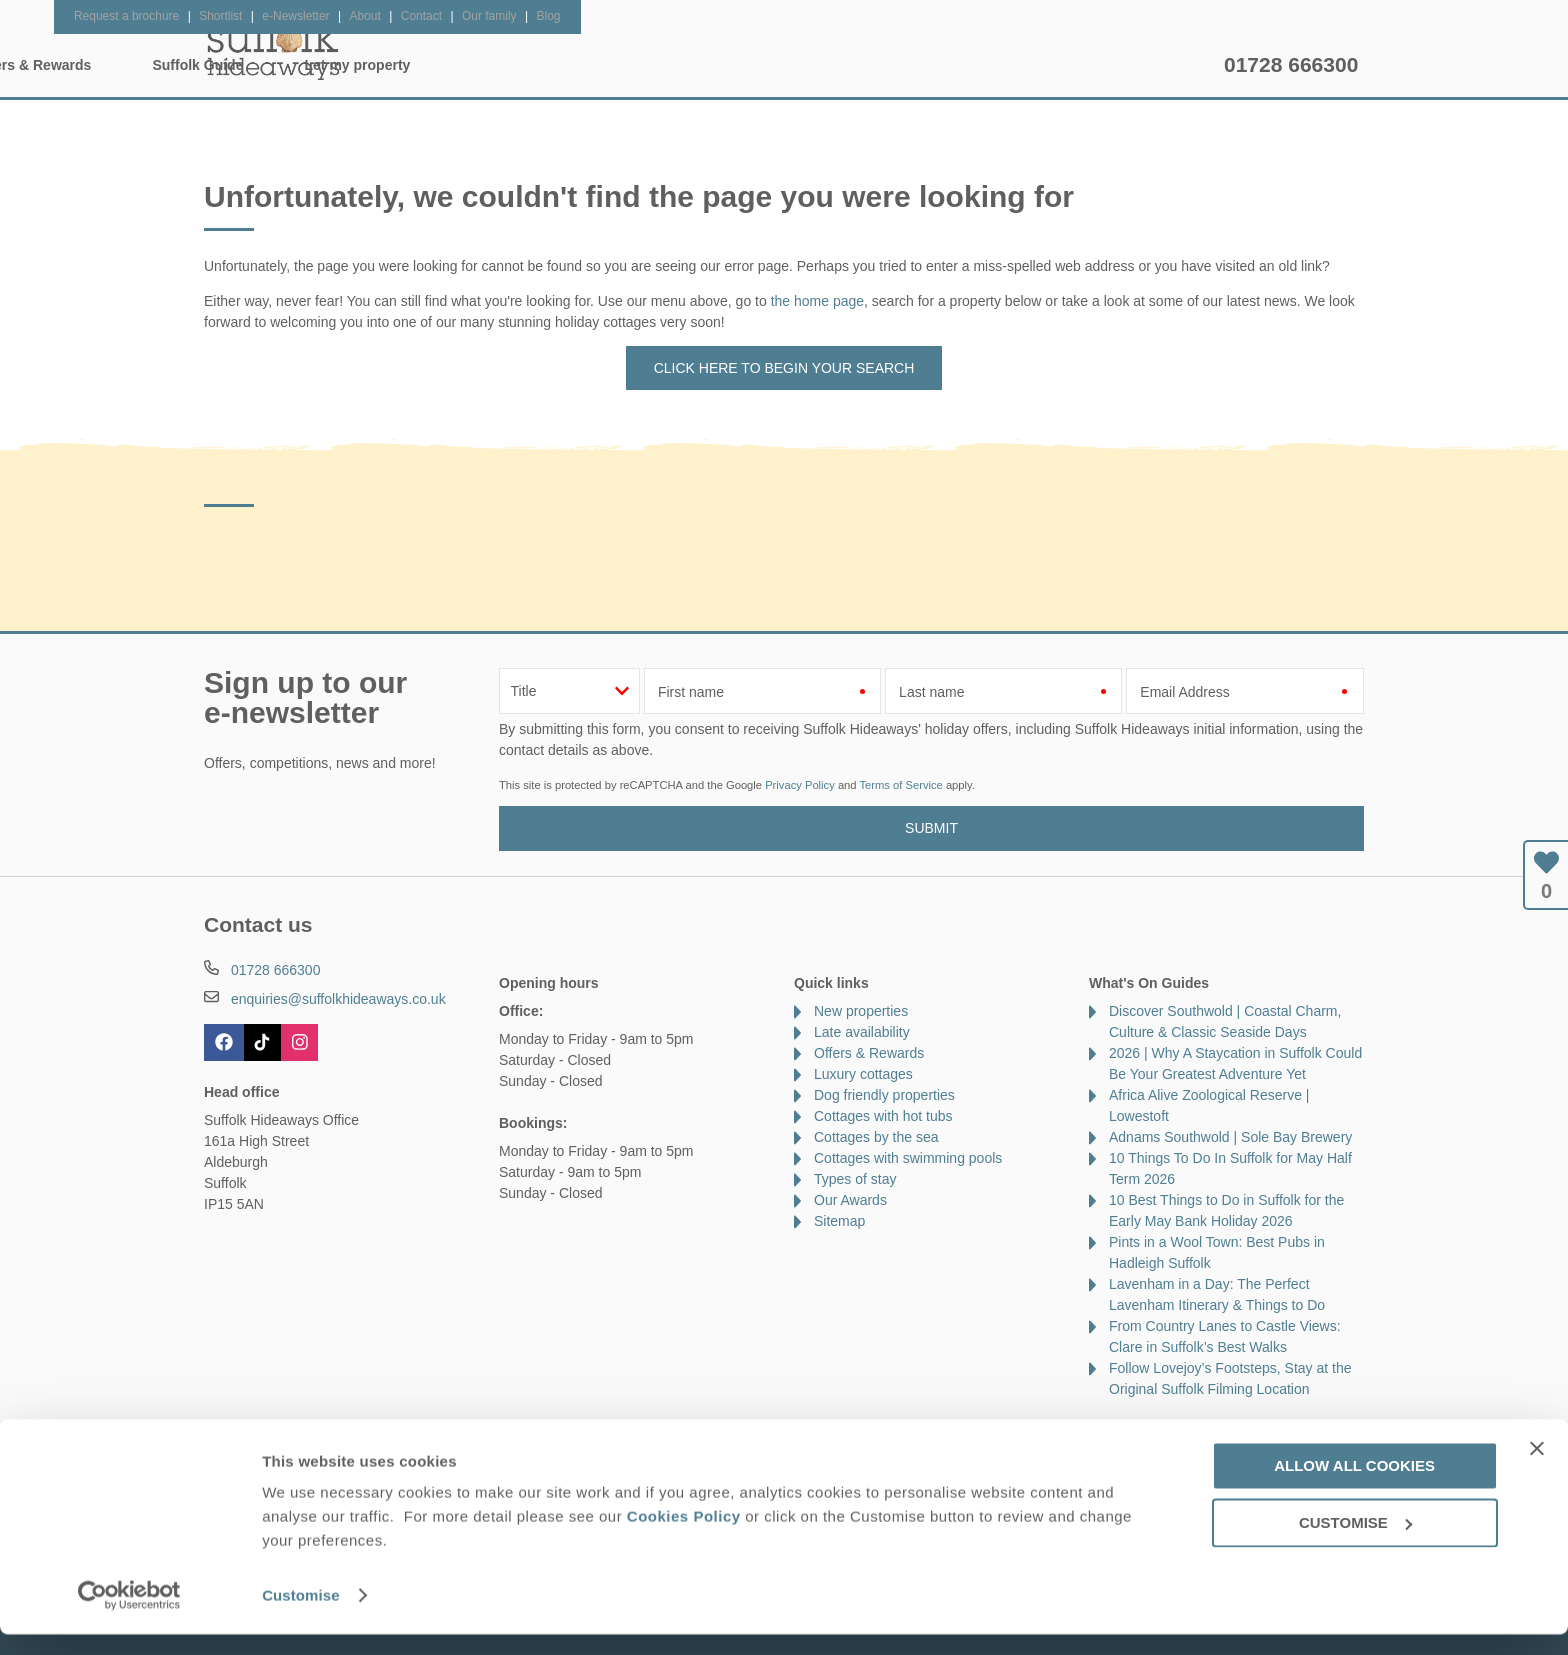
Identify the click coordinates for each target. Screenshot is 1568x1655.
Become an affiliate (669, 1431)
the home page (817, 301)
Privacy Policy (800, 785)
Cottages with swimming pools (908, 1158)
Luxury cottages (863, 1074)
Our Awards (850, 1200)
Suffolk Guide (981, 65)
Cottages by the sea (876, 1137)
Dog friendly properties (884, 1095)
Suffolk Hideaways (274, 50)
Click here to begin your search (784, 368)
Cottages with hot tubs (883, 1116)
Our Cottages (519, 65)
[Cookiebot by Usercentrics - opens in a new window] (129, 1616)
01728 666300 (1291, 64)
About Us (308, 1431)
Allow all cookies (1354, 1486)
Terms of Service (900, 785)
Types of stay (855, 1179)
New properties (861, 1011)
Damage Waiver (414, 1431)
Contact (228, 1431)
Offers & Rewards (815, 65)
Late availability (862, 1032)
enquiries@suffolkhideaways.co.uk (338, 999)
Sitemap (839, 1221)
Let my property (1141, 65)
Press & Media (537, 1431)
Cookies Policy (684, 1536)
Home (394, 65)
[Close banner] (1537, 1469)
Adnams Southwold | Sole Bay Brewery (1230, 1137)
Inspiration (660, 65)
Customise (301, 1615)
